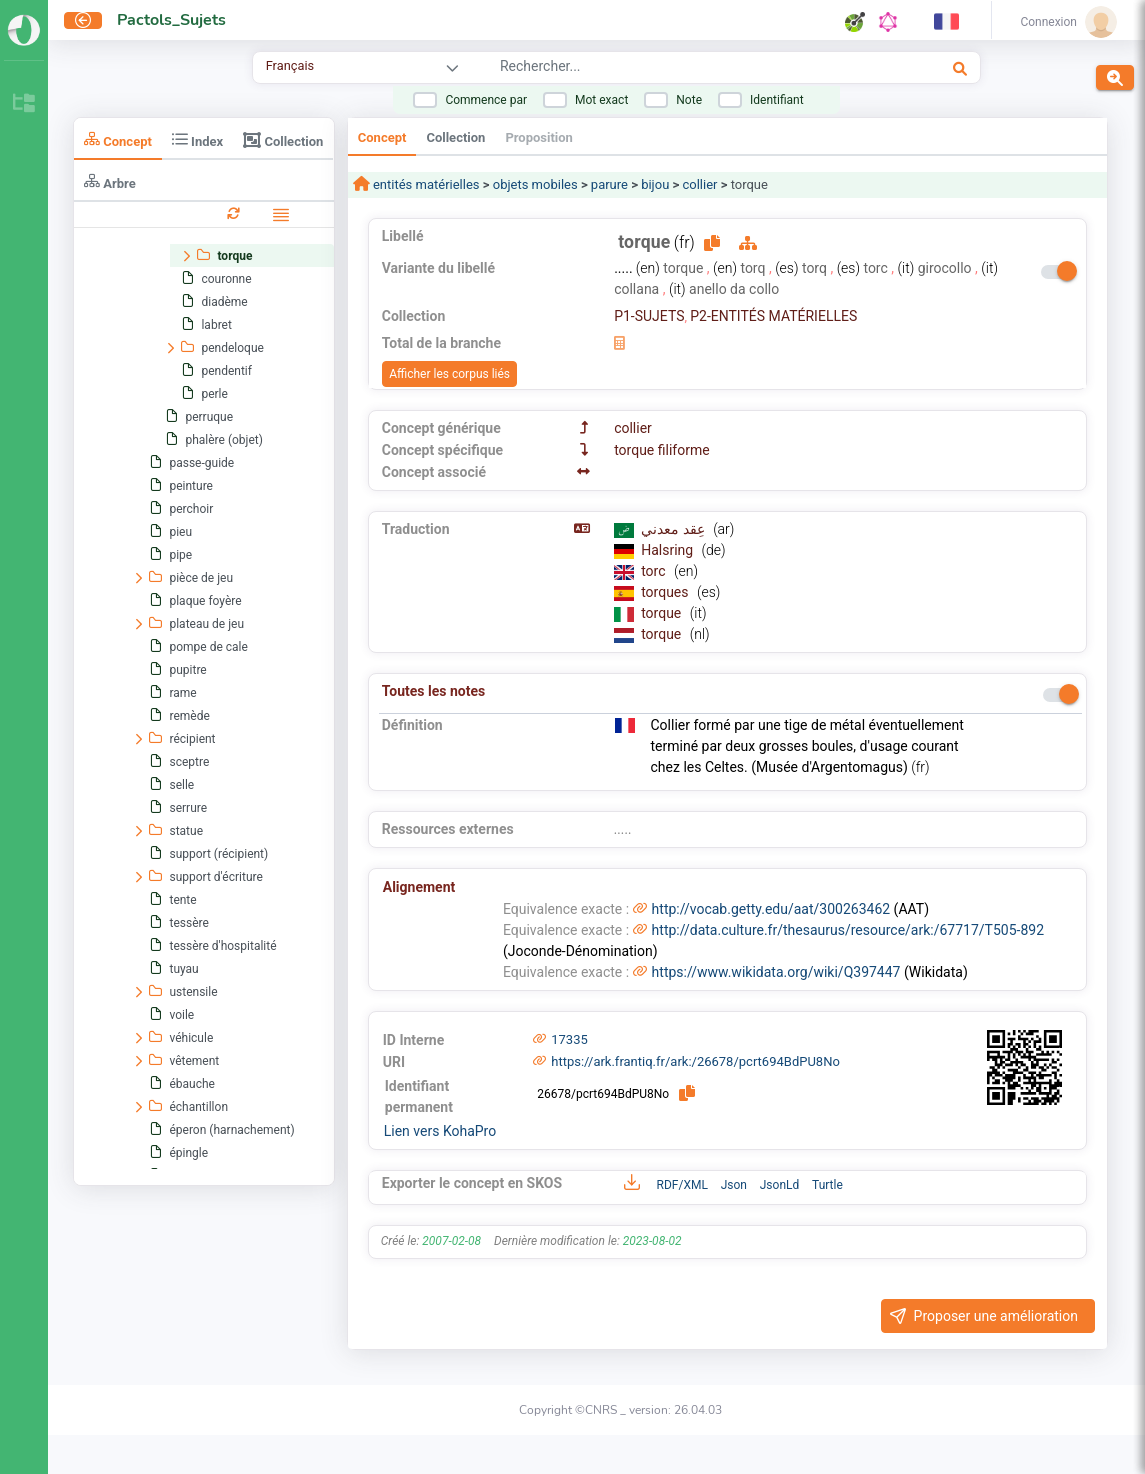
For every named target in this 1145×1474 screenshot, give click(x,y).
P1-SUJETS (649, 316)
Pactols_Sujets (171, 20)
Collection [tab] (283, 140)
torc (655, 571)
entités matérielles (425, 184)
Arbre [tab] (110, 181)
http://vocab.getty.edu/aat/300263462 (771, 909)
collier (699, 184)
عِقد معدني (674, 529)
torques (666, 592)
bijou (655, 184)
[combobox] (671, 69)
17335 (569, 1039)
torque (663, 613)
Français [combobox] (290, 65)
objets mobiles (535, 184)
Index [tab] (197, 139)
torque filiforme (661, 450)
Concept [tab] (118, 139)
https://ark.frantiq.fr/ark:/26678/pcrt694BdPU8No (695, 1061)
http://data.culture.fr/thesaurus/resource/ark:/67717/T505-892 (848, 930)
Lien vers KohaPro (440, 1131)
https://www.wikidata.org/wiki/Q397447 (776, 972)
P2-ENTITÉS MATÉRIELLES (773, 316)
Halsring (668, 550)
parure (609, 184)
